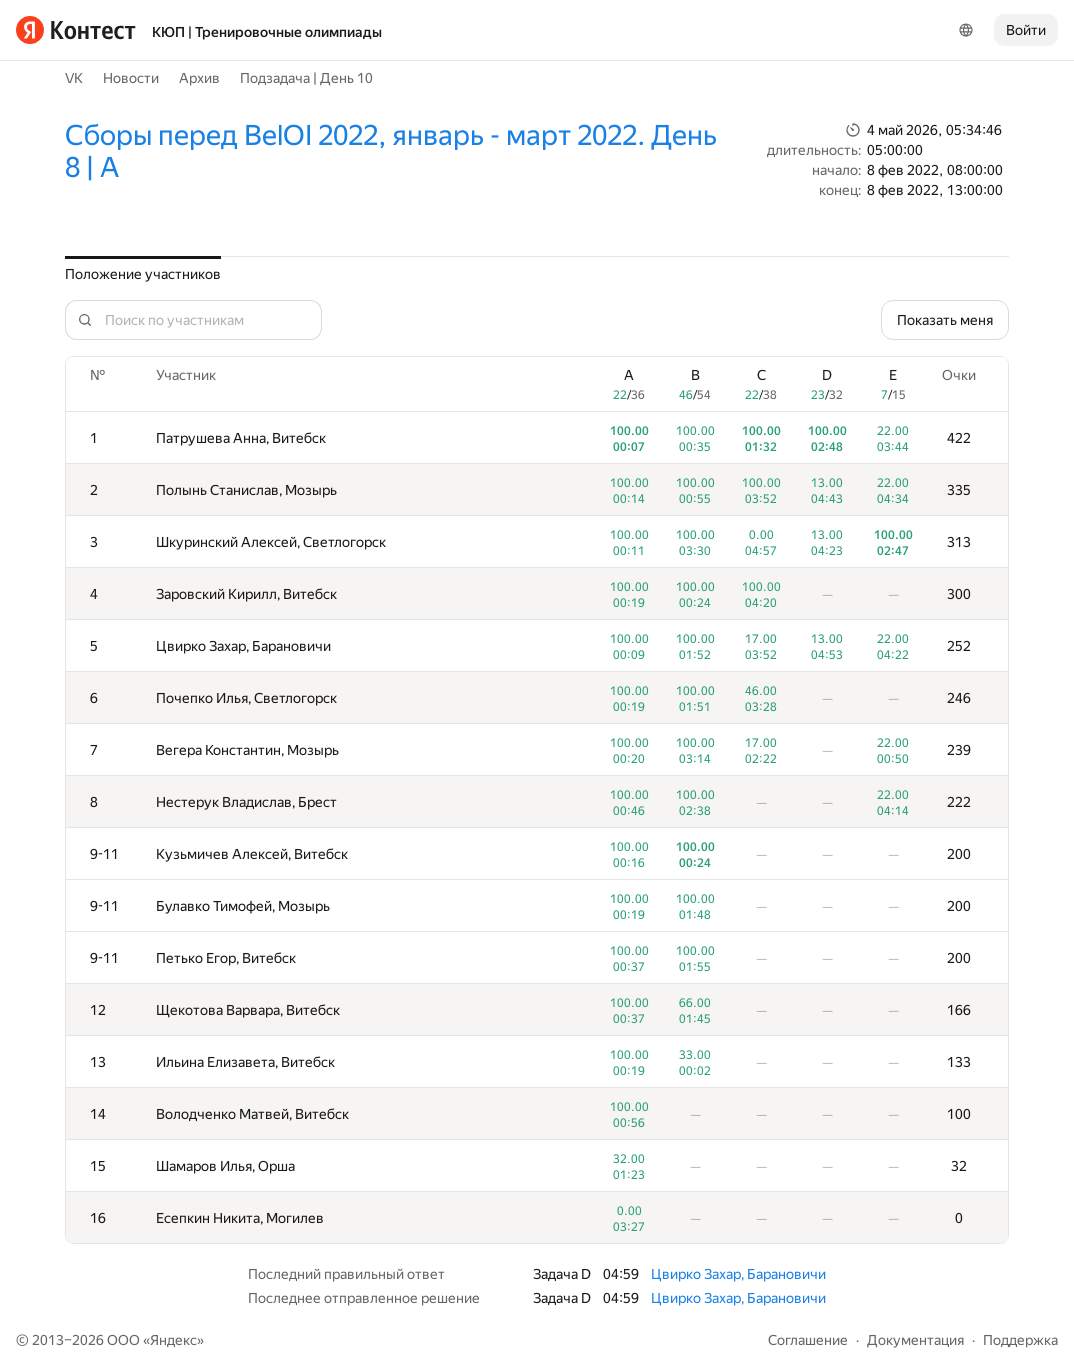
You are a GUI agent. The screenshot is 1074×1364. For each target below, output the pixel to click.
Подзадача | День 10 (306, 78)
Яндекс (173, 1340)
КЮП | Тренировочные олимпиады (267, 32)
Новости (131, 78)
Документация (915, 1340)
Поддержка (1020, 1340)
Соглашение (808, 1340)
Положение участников (143, 274)
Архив (199, 78)
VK (74, 78)
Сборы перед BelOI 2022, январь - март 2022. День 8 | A (391, 151)
